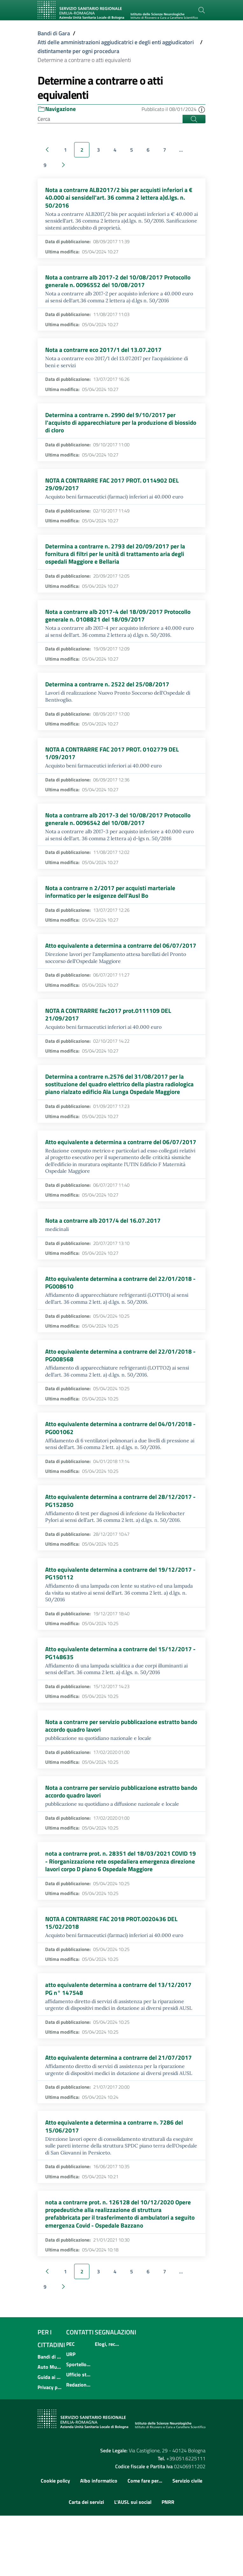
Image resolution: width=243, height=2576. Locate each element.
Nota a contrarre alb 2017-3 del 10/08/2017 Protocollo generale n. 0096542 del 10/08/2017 (119, 830)
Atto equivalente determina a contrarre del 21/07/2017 (120, 2114)
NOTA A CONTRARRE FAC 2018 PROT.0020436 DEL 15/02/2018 (114, 1977)
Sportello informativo (78, 2424)
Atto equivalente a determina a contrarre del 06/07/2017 (104, 963)
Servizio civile (187, 2541)
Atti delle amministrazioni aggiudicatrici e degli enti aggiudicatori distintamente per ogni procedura (116, 46)
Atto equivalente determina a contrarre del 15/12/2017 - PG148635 (120, 1702)
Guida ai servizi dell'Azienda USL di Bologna (50, 2437)
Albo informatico (98, 2541)
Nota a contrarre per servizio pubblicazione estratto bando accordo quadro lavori (114, 1776)
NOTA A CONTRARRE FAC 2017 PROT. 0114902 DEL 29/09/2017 (114, 490)
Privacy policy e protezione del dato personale (50, 2447)
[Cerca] (201, 10)
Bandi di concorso (50, 2417)
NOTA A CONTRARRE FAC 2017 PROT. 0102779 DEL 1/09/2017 (114, 764)
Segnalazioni (115, 2392)
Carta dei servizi (86, 2562)
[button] (201, 109)
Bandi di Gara (54, 33)
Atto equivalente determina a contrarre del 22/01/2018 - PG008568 (120, 1400)
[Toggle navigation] (44, 23)
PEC (70, 2404)
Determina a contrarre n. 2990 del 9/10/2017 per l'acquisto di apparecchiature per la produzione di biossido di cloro (111, 427)
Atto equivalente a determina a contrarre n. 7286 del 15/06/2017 (115, 2184)
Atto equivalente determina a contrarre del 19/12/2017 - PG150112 (120, 1621)
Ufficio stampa (78, 2435)
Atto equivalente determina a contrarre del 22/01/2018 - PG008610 (120, 1326)
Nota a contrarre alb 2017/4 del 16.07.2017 (104, 1263)
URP (70, 2414)
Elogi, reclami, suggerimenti (107, 2404)
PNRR (168, 2562)
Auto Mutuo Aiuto (50, 2427)
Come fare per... (145, 2541)
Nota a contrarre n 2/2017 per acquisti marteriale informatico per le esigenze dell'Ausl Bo (111, 905)
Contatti (80, 2392)
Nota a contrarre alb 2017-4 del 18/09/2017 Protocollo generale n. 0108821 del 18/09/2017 (119, 624)
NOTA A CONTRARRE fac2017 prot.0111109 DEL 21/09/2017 (110, 1037)
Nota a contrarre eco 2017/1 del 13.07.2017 (104, 353)
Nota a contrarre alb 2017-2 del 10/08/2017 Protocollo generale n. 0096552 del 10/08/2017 (119, 283)
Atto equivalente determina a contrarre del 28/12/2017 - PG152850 (120, 1548)
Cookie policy (55, 2541)
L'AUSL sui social (132, 2562)
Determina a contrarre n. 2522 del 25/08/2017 (108, 694)
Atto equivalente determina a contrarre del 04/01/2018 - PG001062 (120, 1474)
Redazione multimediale (78, 2445)
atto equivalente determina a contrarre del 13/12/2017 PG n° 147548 (119, 2044)
